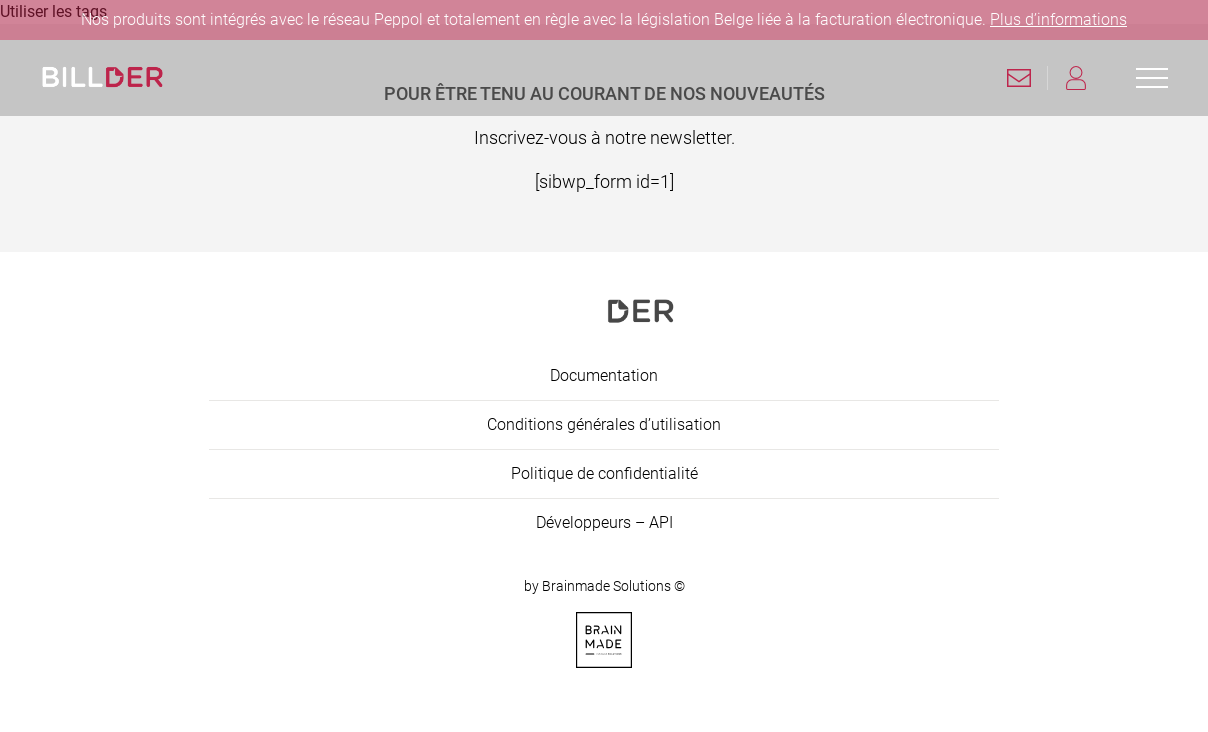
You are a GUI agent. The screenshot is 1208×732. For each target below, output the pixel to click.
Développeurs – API (604, 522)
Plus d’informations (1058, 19)
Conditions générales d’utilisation (604, 424)
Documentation (604, 375)
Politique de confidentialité (604, 473)
